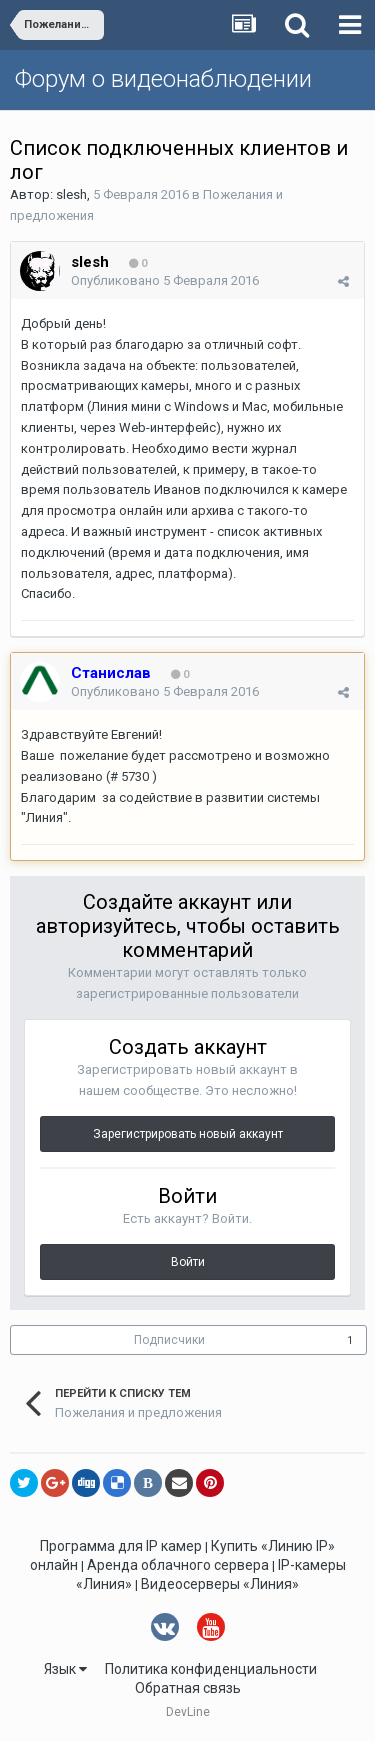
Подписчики (169, 1340)
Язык (65, 1669)
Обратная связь (188, 1688)
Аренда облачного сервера (178, 1565)
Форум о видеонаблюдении (163, 79)
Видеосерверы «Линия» (220, 1584)
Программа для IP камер (121, 1546)
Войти (188, 1262)
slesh (71, 194)
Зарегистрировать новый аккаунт (188, 1134)
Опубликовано (165, 280)
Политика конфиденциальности (211, 1669)
